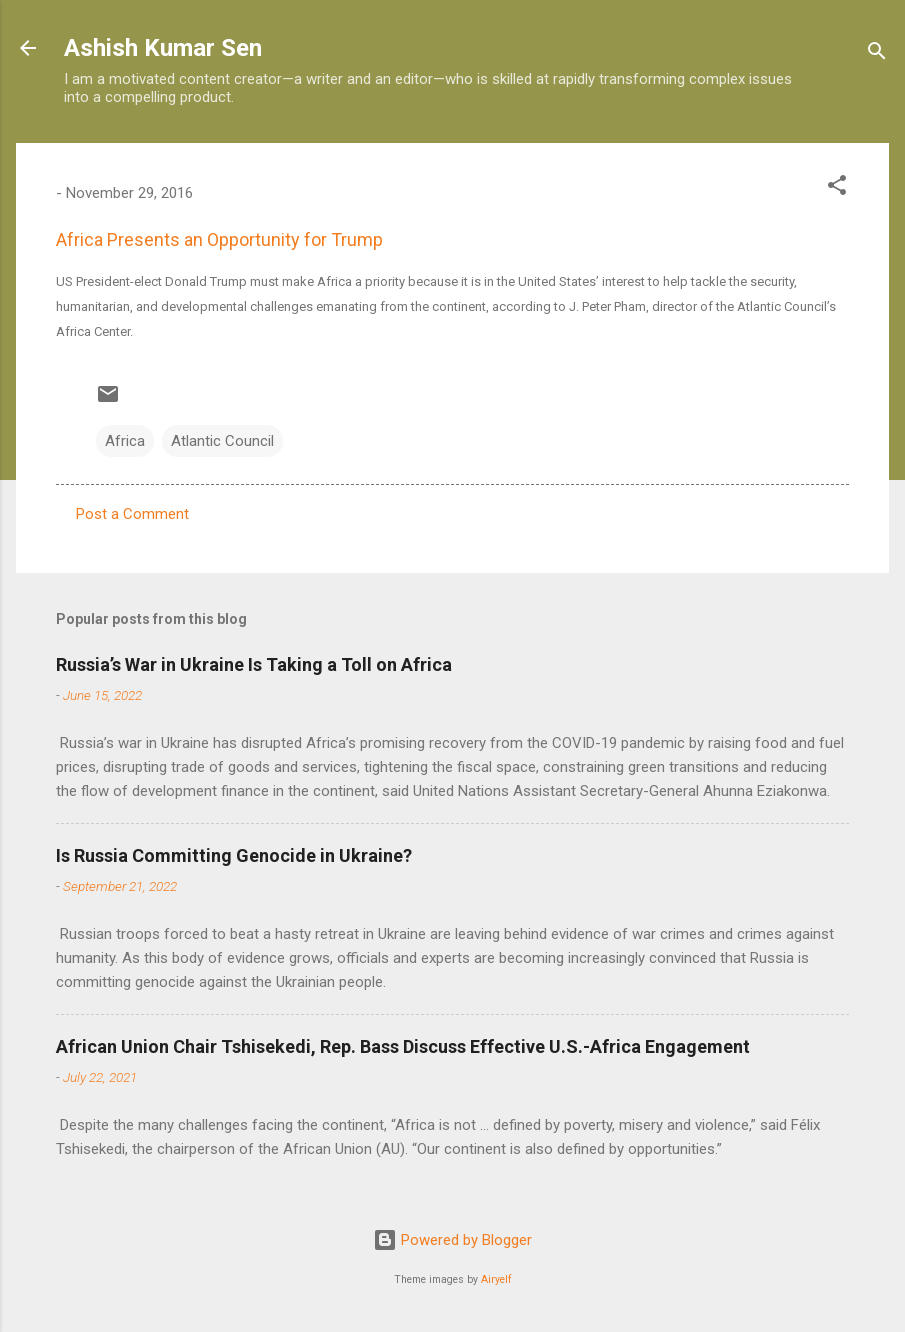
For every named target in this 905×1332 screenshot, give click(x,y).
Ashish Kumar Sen (163, 48)
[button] (837, 188)
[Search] (877, 54)
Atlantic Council (222, 441)
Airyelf (496, 1279)
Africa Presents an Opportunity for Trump (219, 239)
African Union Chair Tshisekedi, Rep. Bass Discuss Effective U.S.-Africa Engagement (403, 1046)
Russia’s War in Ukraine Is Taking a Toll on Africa (254, 664)
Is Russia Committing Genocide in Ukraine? (234, 855)
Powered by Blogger (452, 1240)
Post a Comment (132, 514)
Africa (125, 441)
